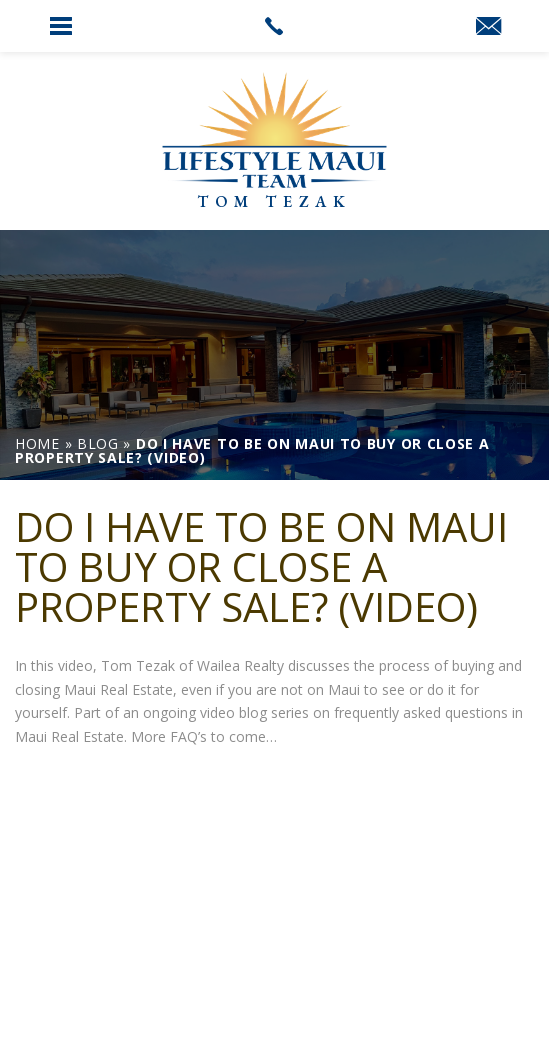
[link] (274, 26)
